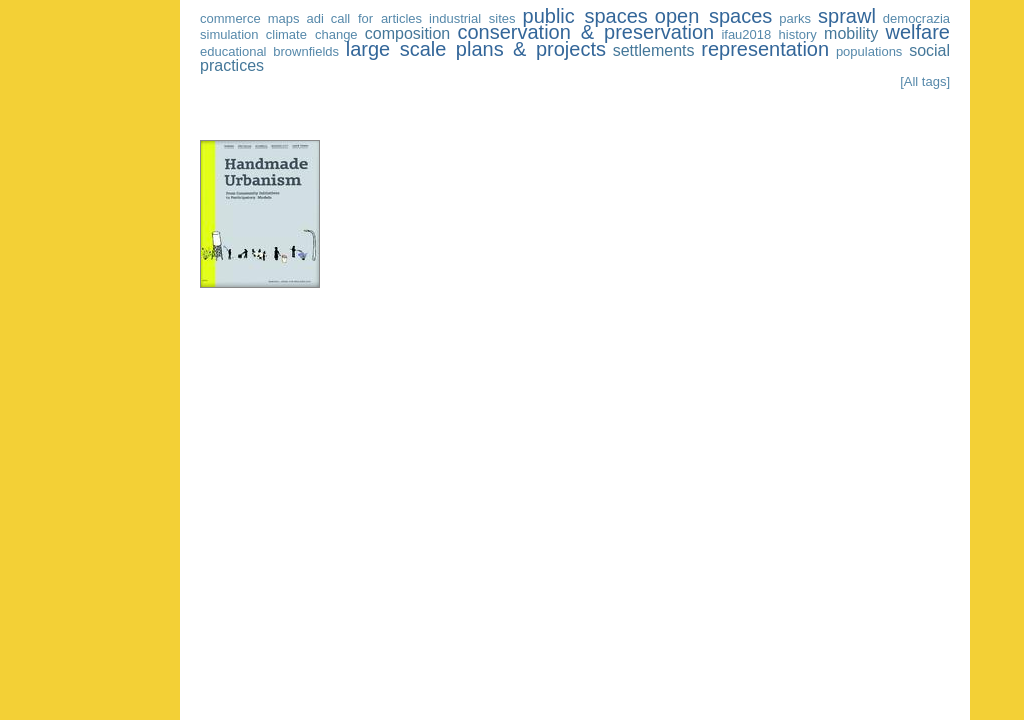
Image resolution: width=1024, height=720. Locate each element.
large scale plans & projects (476, 49)
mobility (851, 33)
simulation (229, 34)
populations (869, 51)
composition (407, 33)
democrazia (916, 18)
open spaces (714, 16)
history (798, 34)
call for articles (376, 18)
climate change (312, 34)
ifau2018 (746, 34)
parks (795, 18)
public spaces (585, 16)
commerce (230, 18)
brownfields (306, 51)
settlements (654, 50)
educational (233, 51)
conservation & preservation (585, 32)
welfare (918, 32)
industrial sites (472, 18)
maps (284, 18)
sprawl (847, 16)
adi (314, 18)
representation (765, 49)
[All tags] (925, 81)
